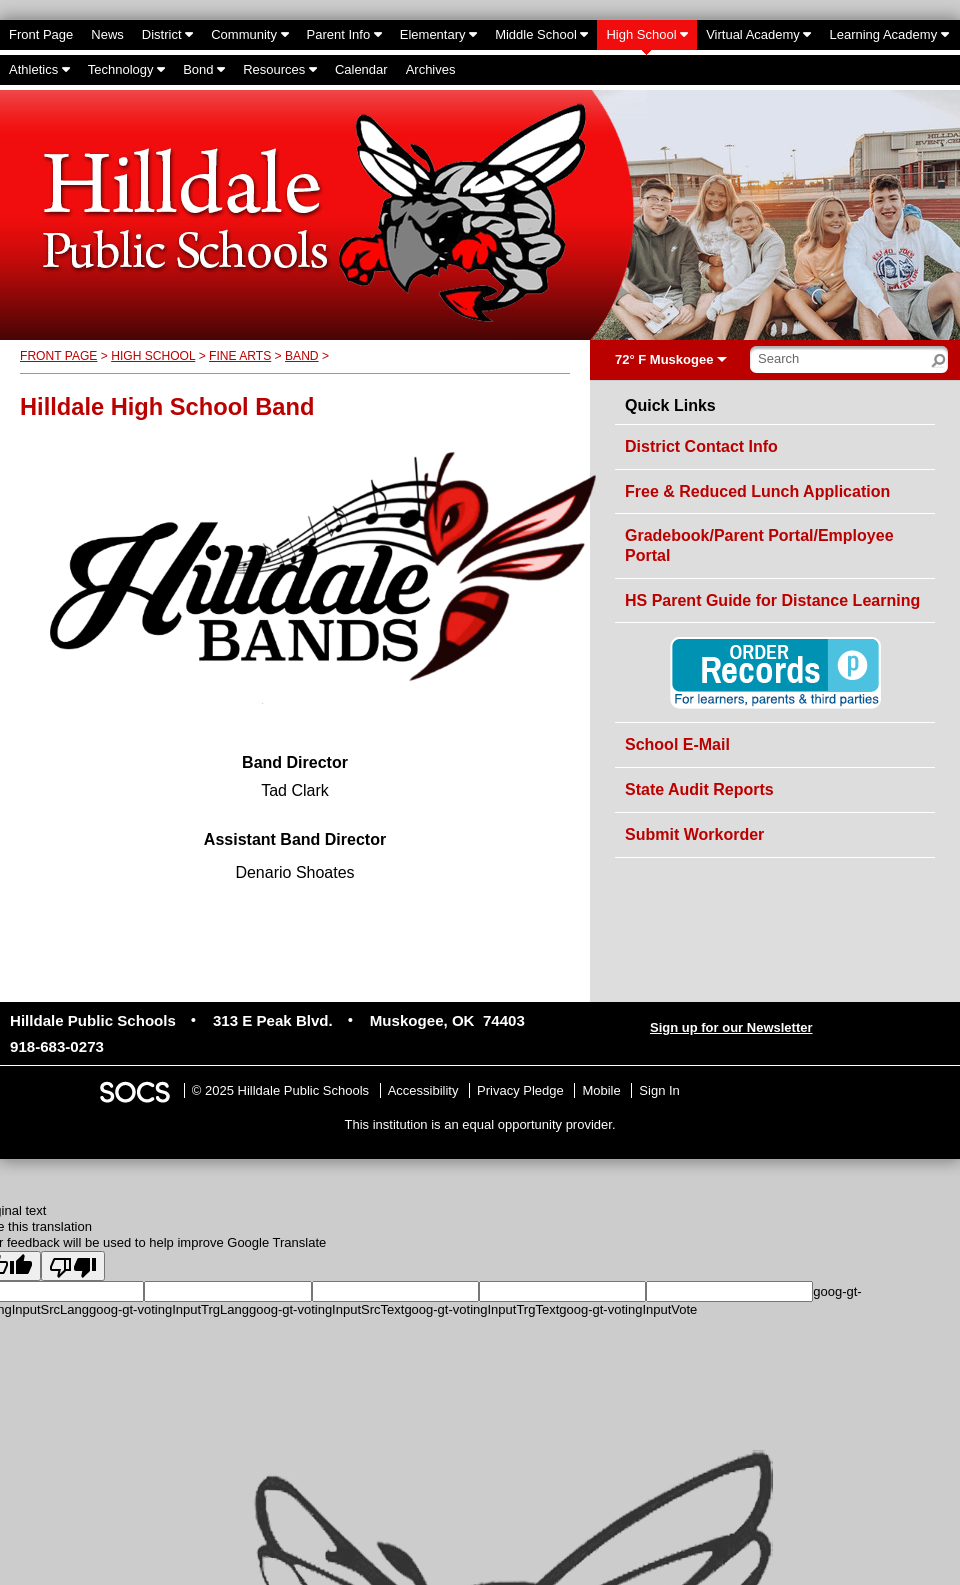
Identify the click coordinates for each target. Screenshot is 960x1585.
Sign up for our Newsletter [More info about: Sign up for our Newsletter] (731, 1027)
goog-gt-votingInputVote (628, 1309)
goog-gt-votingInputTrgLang (169, 1309)
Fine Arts (240, 356)
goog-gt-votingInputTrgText (481, 1309)
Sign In (659, 1090)
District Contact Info (701, 446)
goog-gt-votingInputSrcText (326, 1309)
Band (302, 356)
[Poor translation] (73, 1266)
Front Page (58, 356)
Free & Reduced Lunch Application (757, 491)
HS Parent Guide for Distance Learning (772, 600)
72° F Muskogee (664, 359)
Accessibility (423, 1090)
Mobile (601, 1090)
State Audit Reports (699, 789)
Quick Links (670, 406)
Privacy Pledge (520, 1090)
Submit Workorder (694, 834)
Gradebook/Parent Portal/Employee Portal (759, 545)
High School (153, 356)
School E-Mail (677, 744)
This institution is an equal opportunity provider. (480, 1124)
